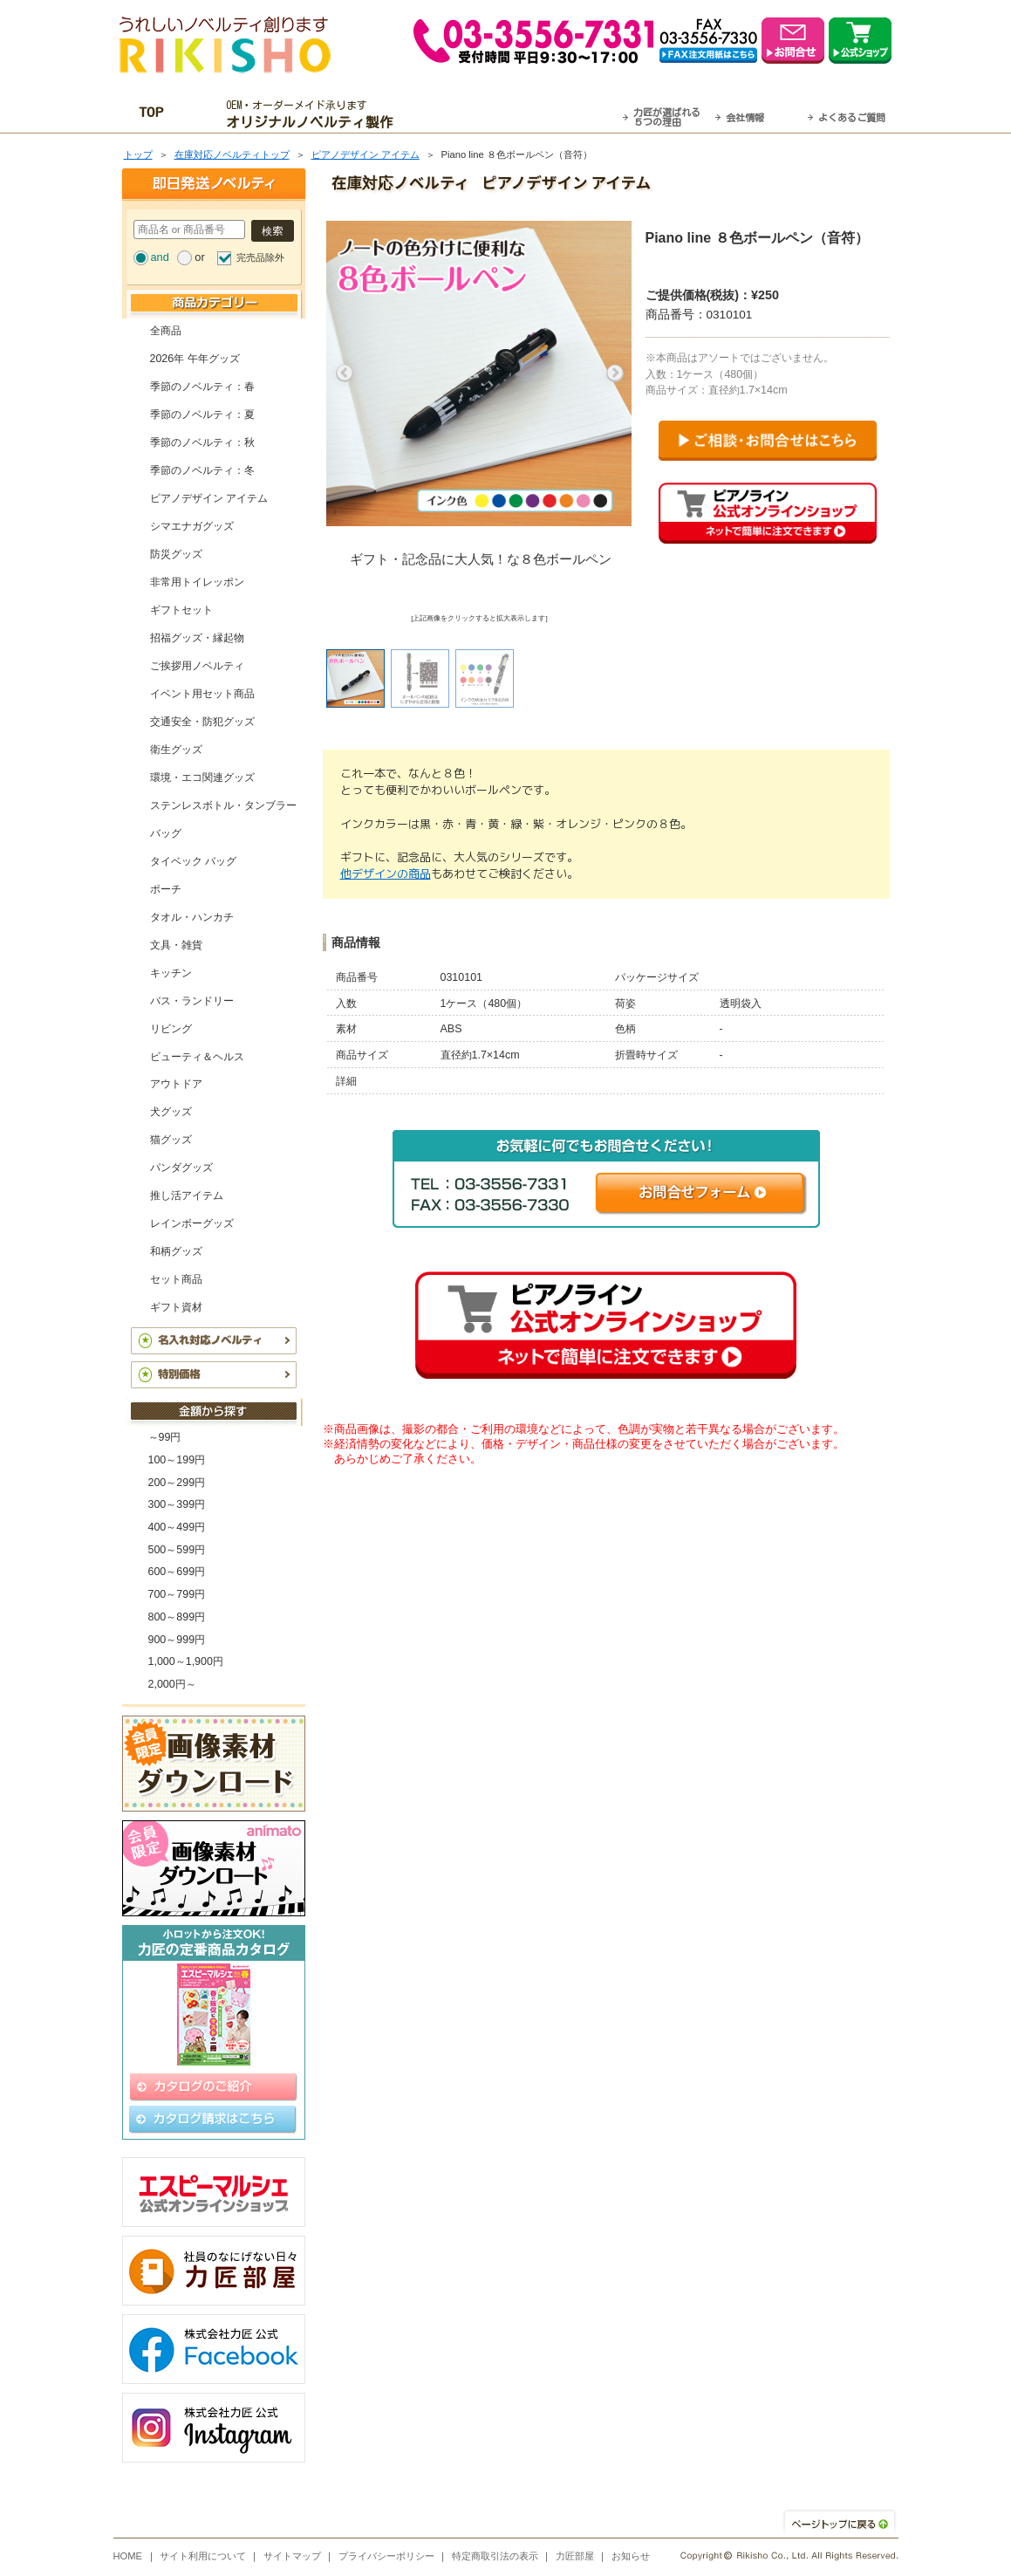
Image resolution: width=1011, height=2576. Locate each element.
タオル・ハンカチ (192, 917)
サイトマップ (292, 2556)
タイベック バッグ (193, 861)
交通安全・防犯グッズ (202, 722)
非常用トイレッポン (197, 582)
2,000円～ (172, 1684)
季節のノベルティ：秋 (202, 442)
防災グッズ (176, 554)
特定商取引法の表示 (495, 2556)
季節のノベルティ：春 (202, 386)
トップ (138, 154)
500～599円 (177, 1550)
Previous (344, 373)
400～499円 (177, 1527)
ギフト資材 (176, 1307)
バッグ (165, 833)
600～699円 (177, 1571)
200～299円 (177, 1482)
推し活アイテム (186, 1195)
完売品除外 (260, 257)
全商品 (165, 331)
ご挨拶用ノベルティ (197, 666)
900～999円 (177, 1640)
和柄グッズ (176, 1251)
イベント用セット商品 (202, 694)
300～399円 (177, 1504)
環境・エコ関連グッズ (202, 777)
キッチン (171, 973)
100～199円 (177, 1460)
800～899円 (177, 1617)
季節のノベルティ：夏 (202, 414)
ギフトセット (181, 610)
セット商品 (176, 1279)
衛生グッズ (176, 749)
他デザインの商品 (385, 873)
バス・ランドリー (192, 1001)
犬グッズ (171, 1112)
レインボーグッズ (192, 1223)
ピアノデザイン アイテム (365, 154)
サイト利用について (203, 2556)
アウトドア (176, 1084)
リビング (171, 1029)
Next (615, 373)
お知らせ (630, 2556)
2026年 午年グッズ (195, 359)
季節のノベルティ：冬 (202, 470)
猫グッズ (171, 1140)
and (160, 257)
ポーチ (165, 889)
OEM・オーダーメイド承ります (313, 114)
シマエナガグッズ (192, 526)
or (199, 257)
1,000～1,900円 (185, 1661)
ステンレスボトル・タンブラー (223, 805)
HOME (128, 2556)
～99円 (164, 1437)
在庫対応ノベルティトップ (232, 154)
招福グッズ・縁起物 (197, 638)
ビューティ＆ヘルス (197, 1057)
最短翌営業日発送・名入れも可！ (527, 114)
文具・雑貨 (176, 945)
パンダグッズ (181, 1167)
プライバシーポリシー (386, 2556)
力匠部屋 (575, 2556)
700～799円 (177, 1594)
